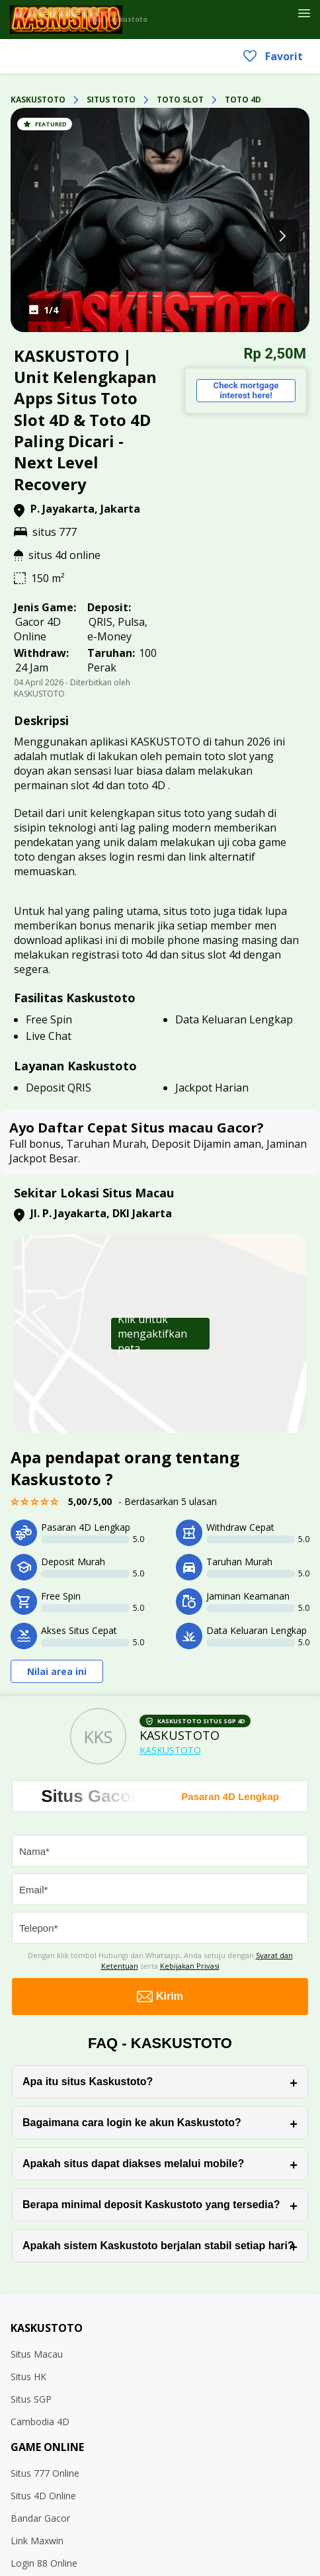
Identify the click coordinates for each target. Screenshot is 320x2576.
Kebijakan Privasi (190, 1966)
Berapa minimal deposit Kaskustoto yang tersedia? (151, 2204)
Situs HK (28, 2376)
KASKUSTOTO (38, 99)
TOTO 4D (243, 99)
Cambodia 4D (40, 2421)
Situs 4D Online (43, 2495)
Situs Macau (37, 2354)
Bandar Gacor (40, 2518)
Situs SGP (31, 2399)
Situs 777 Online (45, 2473)
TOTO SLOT (180, 99)
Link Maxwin (37, 2540)
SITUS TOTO (111, 99)
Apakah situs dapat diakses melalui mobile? (133, 2163)
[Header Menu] (304, 14)
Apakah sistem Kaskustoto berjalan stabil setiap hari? (158, 2245)
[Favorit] (285, 14)
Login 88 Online (44, 2563)
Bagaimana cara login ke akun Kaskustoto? (131, 2122)
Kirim (160, 1996)
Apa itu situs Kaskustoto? (87, 2081)
